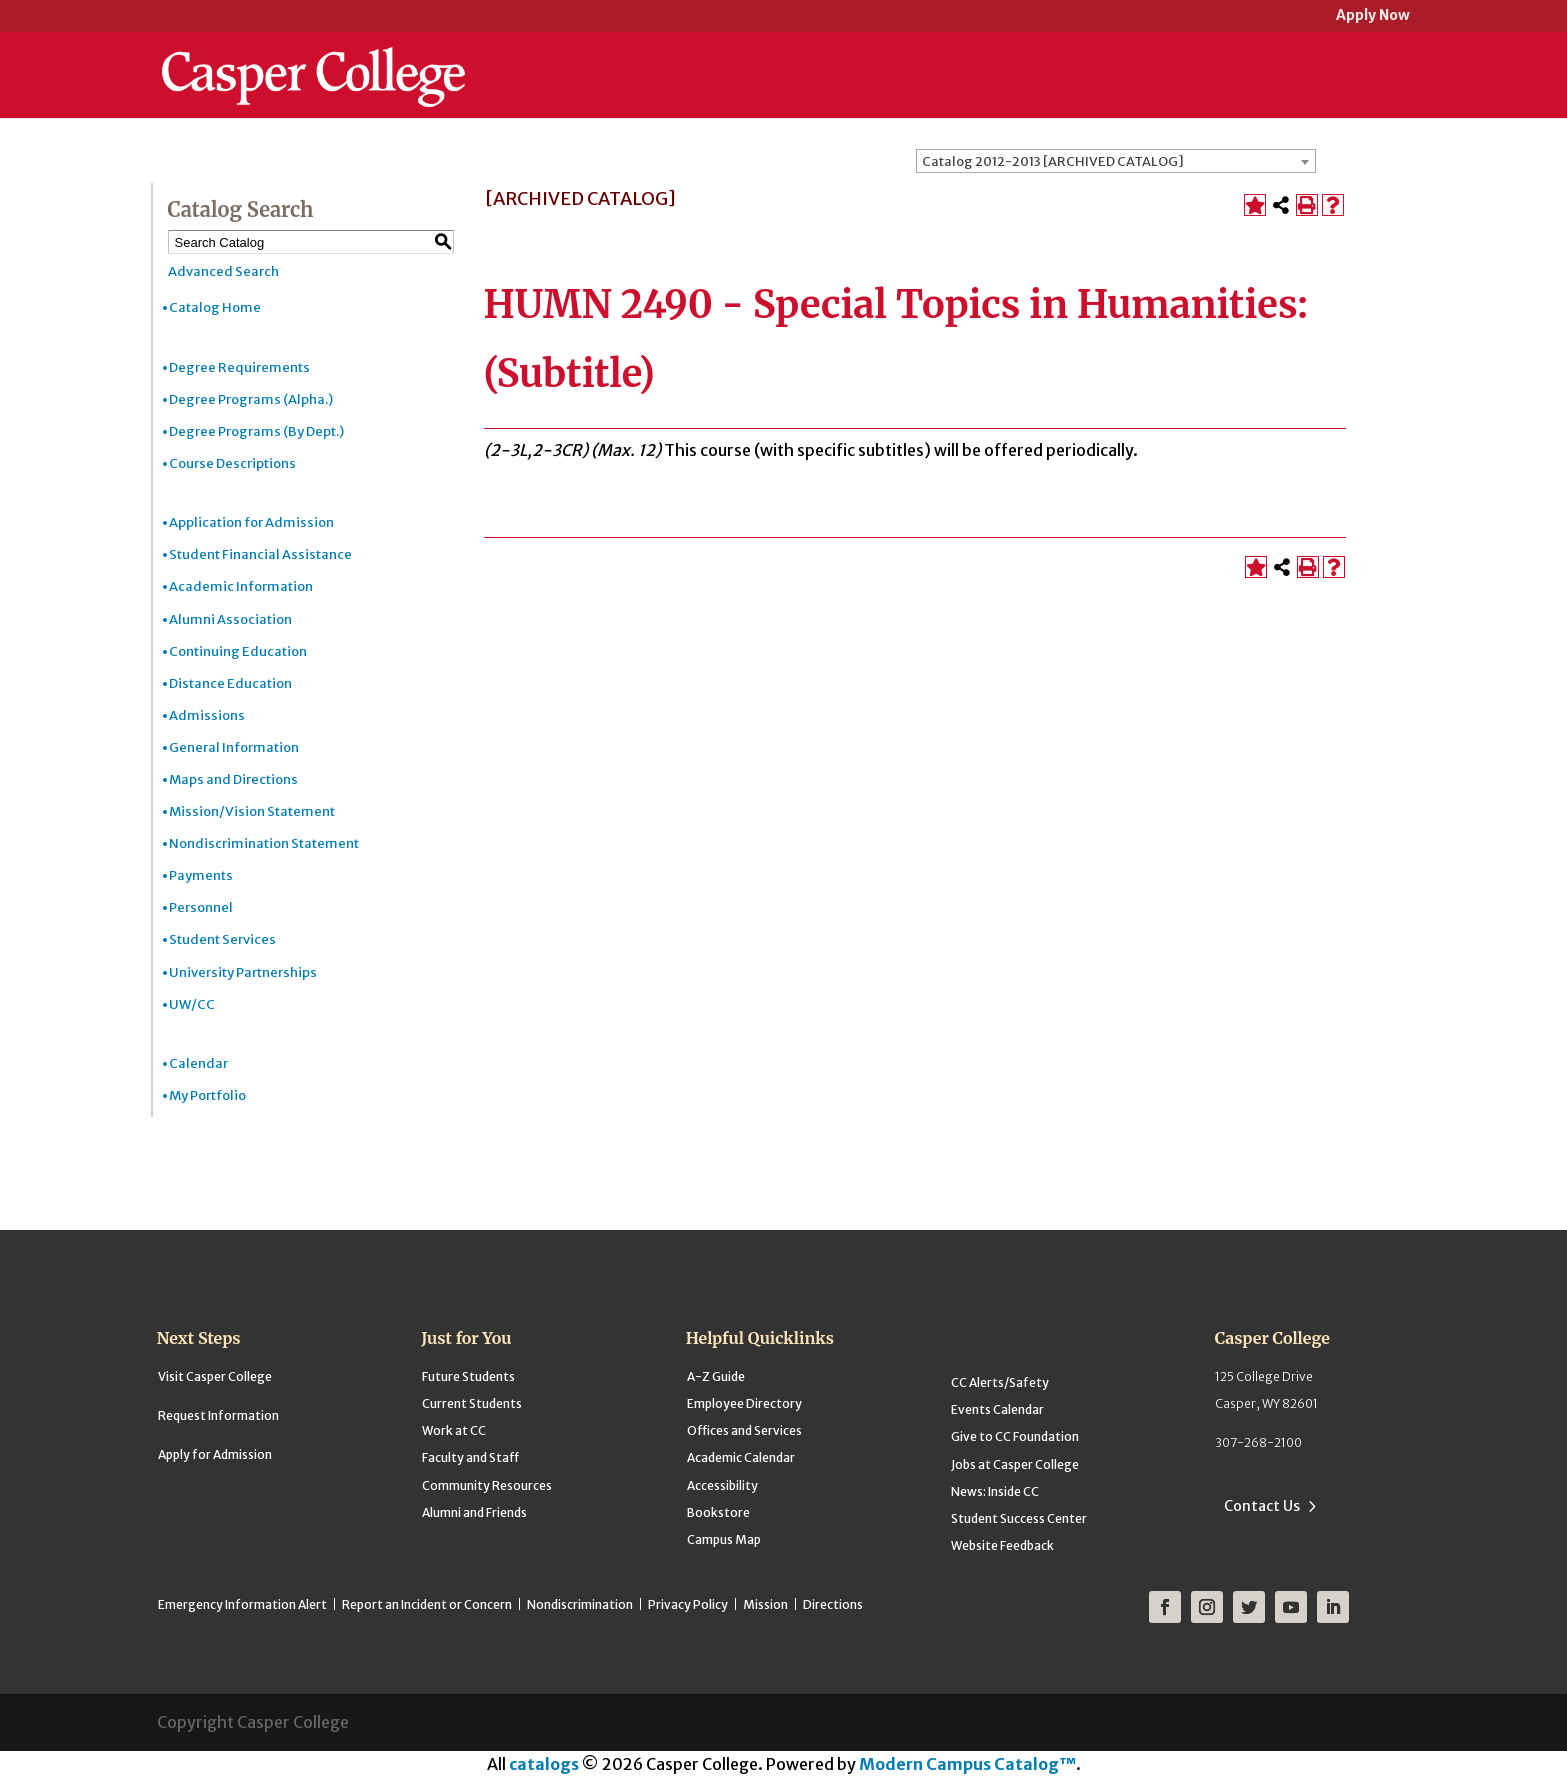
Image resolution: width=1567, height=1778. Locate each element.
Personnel (201, 907)
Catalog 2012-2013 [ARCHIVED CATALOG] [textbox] (1053, 161)
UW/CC (192, 1004)
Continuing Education (238, 651)
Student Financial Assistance (260, 554)
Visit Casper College (215, 1376)
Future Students (468, 1376)
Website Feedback (1002, 1545)
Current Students (472, 1403)
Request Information (218, 1415)
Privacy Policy (688, 1604)
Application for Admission (251, 522)
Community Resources (487, 1485)
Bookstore (718, 1512)
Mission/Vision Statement (252, 811)
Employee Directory (744, 1403)
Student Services (222, 939)
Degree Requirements (239, 367)
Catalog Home (215, 307)
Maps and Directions (233, 779)
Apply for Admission (215, 1454)
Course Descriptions (232, 463)
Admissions (207, 715)
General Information (234, 747)
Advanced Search (223, 271)
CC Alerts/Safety (1000, 1382)
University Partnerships (243, 972)
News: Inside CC (995, 1491)
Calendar (198, 1063)
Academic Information (241, 586)
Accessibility (722, 1485)
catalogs (544, 1764)
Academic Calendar (741, 1457)
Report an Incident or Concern (427, 1604)
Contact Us (1262, 1506)
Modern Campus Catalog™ (967, 1764)
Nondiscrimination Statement (264, 843)
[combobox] (1116, 161)
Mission (765, 1604)
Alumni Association (230, 619)
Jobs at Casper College (1015, 1464)
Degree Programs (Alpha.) (251, 399)
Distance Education (230, 683)
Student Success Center (1019, 1518)
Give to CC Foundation (1015, 1436)
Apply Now (1373, 16)
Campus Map (724, 1539)
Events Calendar (997, 1409)
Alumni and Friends (474, 1512)
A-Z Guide (716, 1376)
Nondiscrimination (580, 1604)
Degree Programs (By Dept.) (256, 431)
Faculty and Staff (470, 1457)
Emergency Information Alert (242, 1604)
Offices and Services (744, 1430)
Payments (201, 875)
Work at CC (454, 1430)
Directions (833, 1604)
